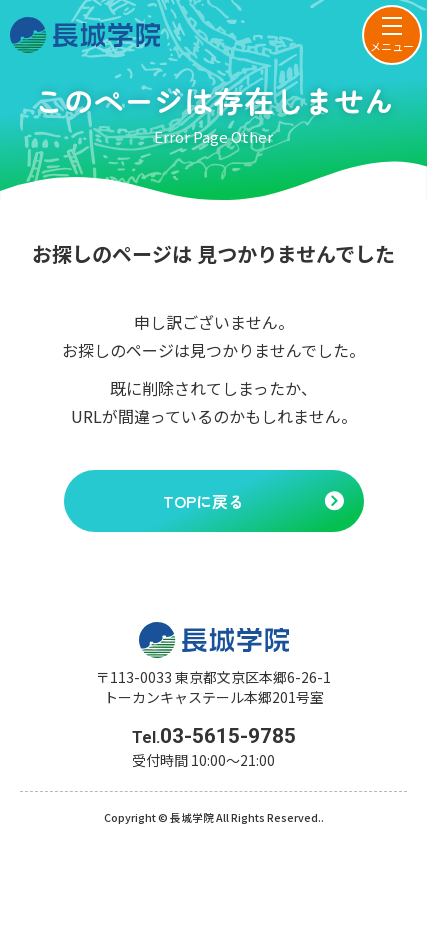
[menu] (392, 35)
